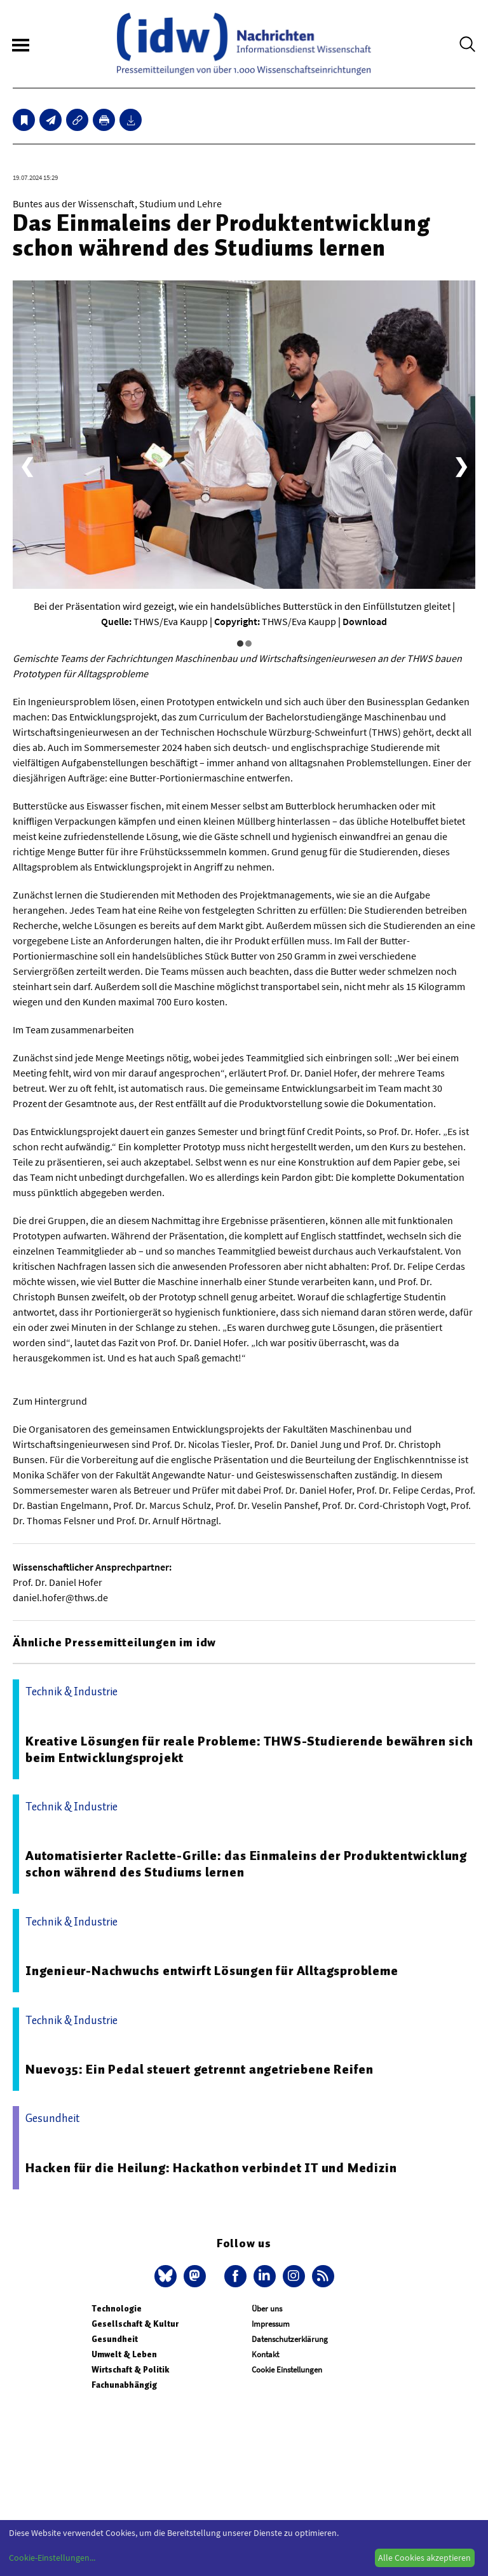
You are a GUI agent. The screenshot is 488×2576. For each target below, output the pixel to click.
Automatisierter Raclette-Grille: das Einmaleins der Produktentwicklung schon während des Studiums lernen (246, 1864)
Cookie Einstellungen (287, 2369)
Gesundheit (115, 2339)
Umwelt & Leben (124, 2354)
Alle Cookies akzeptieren (424, 2557)
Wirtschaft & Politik (130, 2370)
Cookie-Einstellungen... (52, 2557)
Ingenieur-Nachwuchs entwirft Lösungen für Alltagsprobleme (211, 1970)
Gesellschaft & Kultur (135, 2324)
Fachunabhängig (124, 2385)
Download (364, 621)
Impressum (271, 2323)
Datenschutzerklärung (290, 2339)
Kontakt (265, 2354)
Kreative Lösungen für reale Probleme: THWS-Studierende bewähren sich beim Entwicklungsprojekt (249, 1749)
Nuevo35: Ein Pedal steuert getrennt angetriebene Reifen (199, 2069)
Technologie (117, 2309)
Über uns (267, 2308)
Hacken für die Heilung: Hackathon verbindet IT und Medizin (210, 2167)
